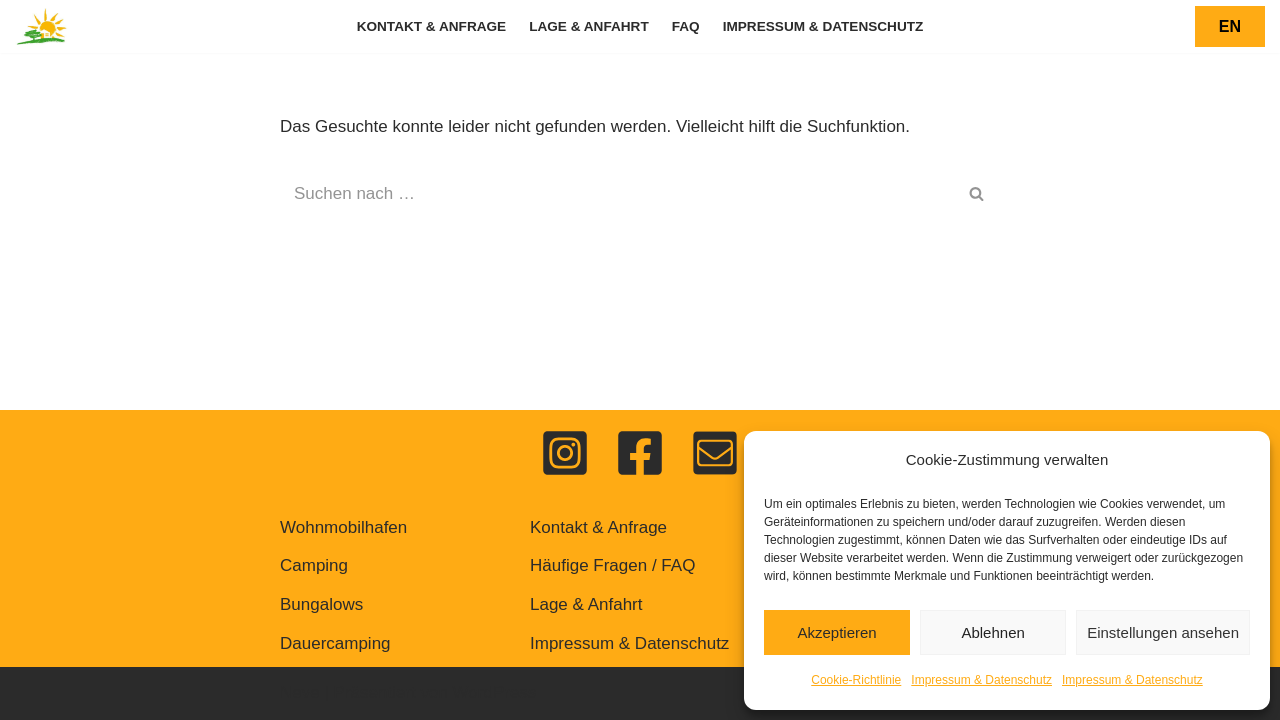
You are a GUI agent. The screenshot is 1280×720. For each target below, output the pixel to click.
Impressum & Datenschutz (981, 680)
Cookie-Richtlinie (856, 680)
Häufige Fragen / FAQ (612, 565)
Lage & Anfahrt (589, 26)
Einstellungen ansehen (1163, 632)
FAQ (686, 26)
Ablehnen (992, 632)
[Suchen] (617, 194)
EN (1230, 26)
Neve (300, 692)
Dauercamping (335, 643)
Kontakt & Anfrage (432, 26)
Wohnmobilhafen (343, 527)
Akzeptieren (836, 632)
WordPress (495, 692)
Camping (314, 565)
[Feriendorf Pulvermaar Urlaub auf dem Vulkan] (42, 26)
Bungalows (321, 604)
